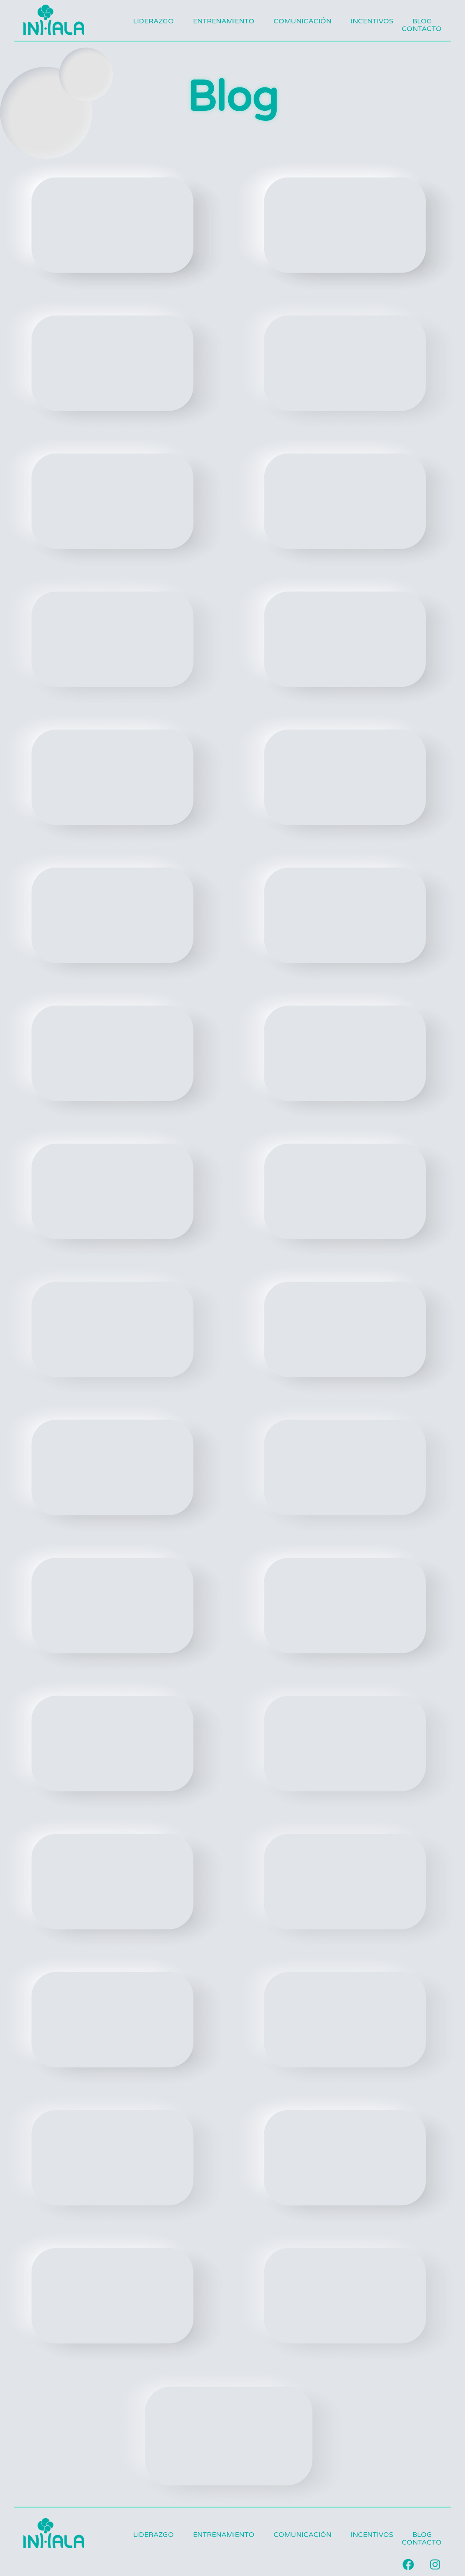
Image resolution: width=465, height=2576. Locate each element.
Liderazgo (153, 21)
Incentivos (372, 21)
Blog (422, 21)
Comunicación (302, 21)
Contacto (422, 29)
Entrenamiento (223, 21)
